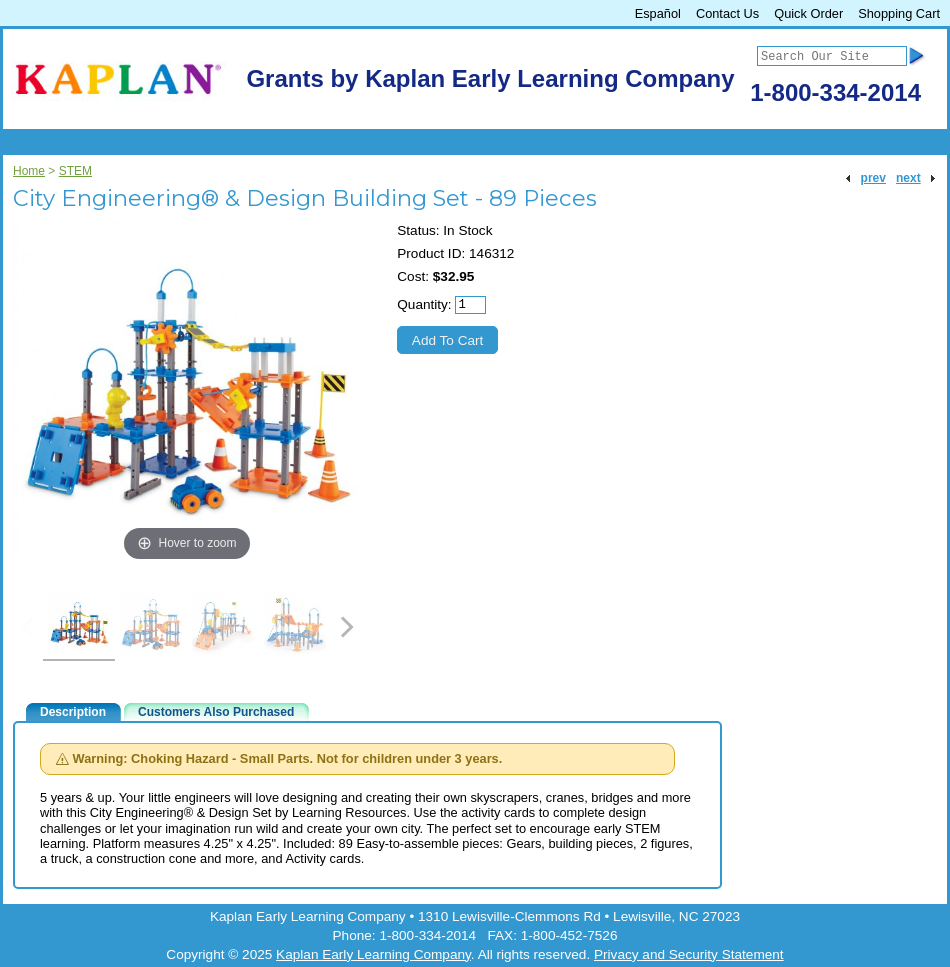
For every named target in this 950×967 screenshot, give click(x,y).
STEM (75, 171)
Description (73, 712)
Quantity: (424, 304)
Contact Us (727, 13)
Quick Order (808, 13)
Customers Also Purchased (216, 712)
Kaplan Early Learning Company (373, 954)
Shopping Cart (899, 13)
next (908, 178)
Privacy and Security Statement (689, 954)
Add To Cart (448, 340)
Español (658, 13)
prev (873, 178)
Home (29, 171)
